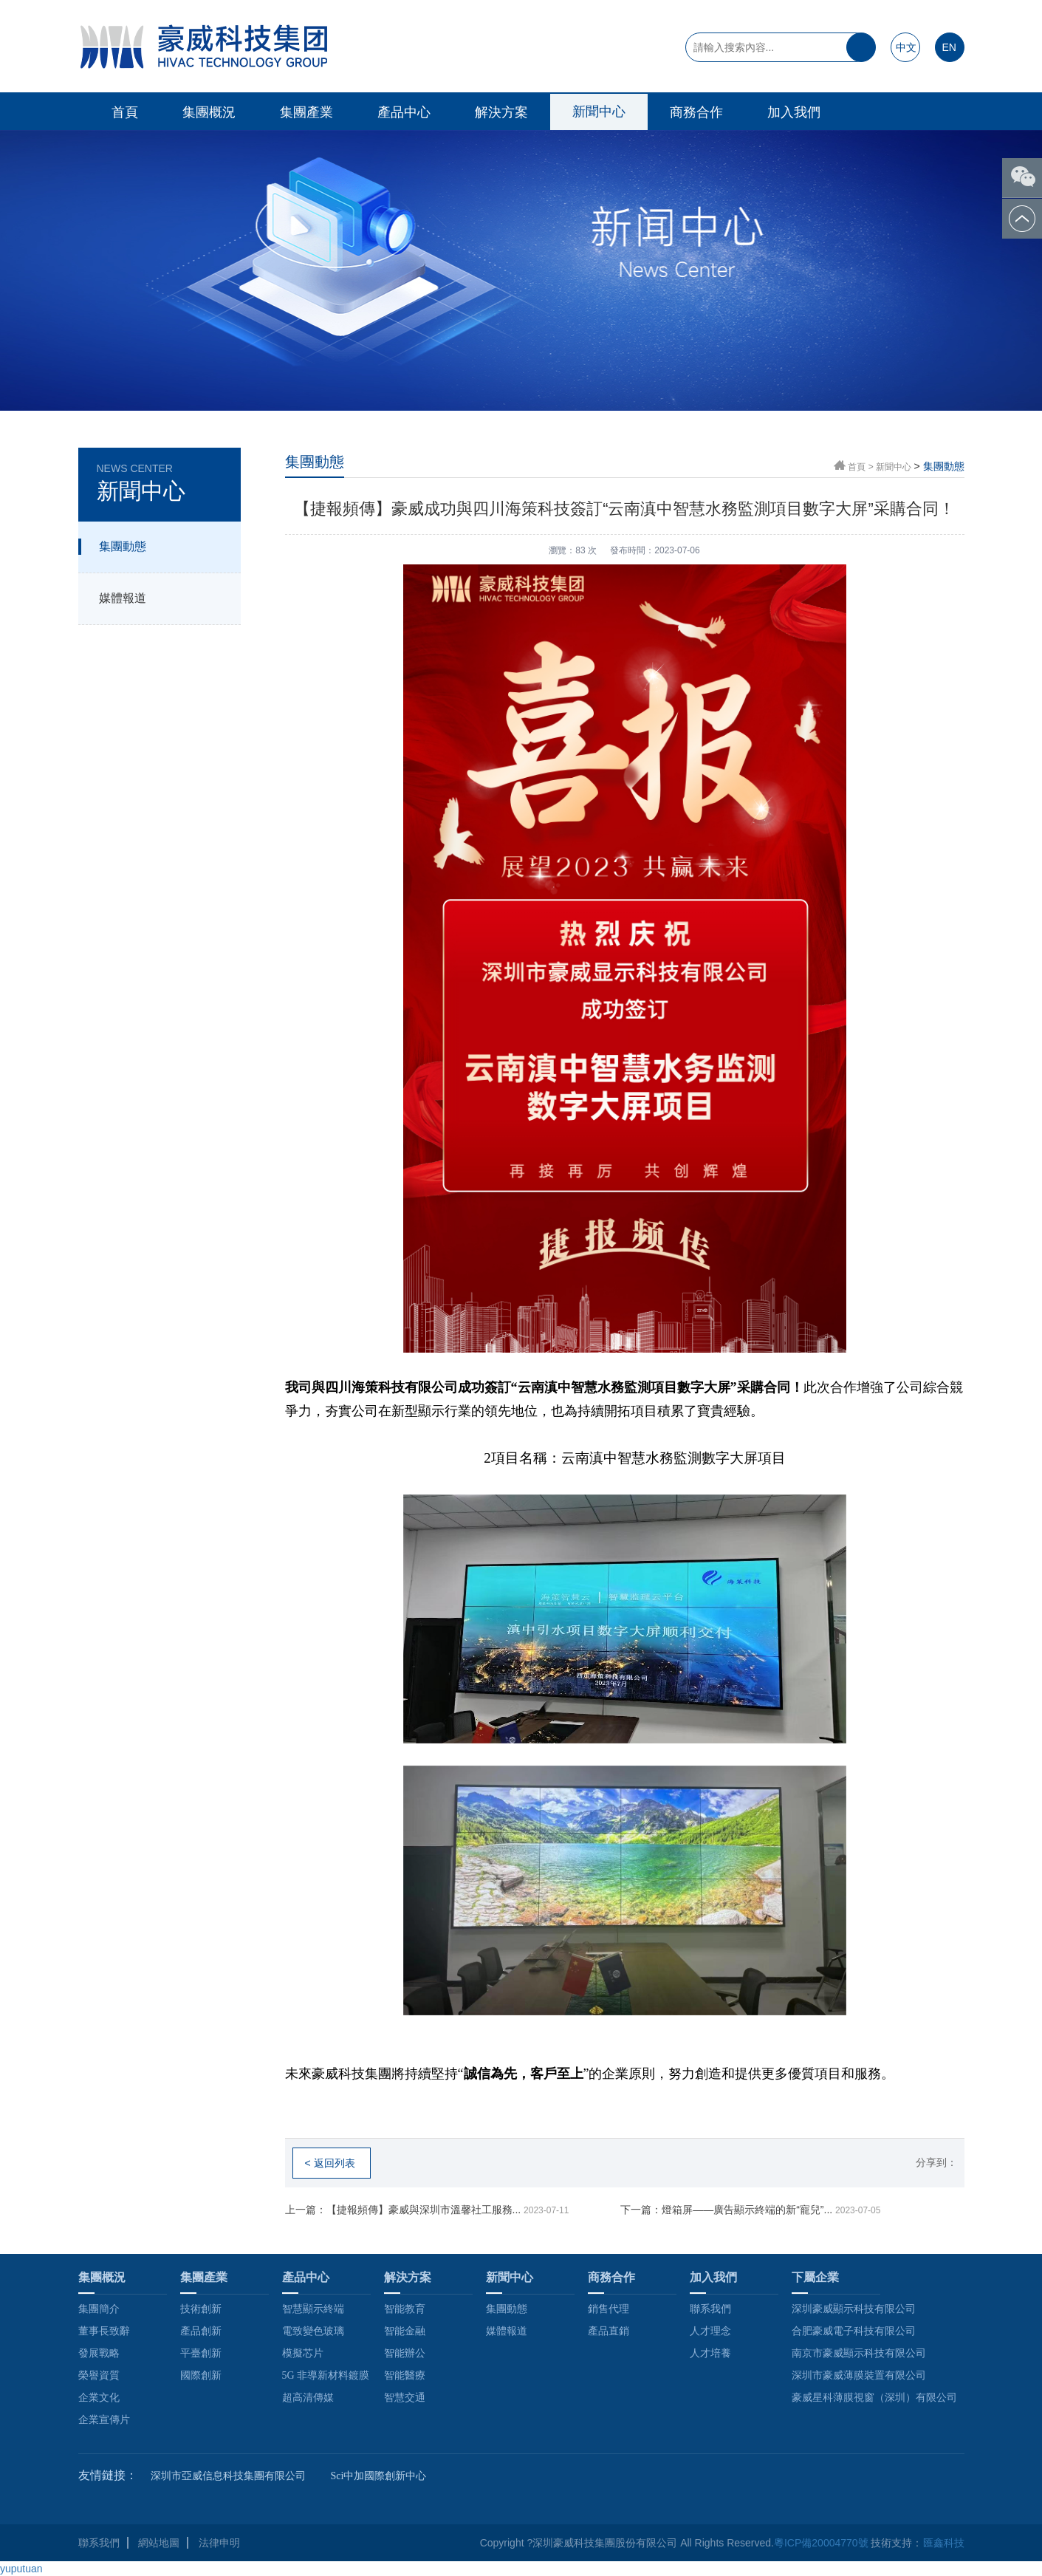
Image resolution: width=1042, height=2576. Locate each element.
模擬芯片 (302, 2353)
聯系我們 (710, 2308)
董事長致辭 (104, 2331)
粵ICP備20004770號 (821, 2543)
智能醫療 (404, 2375)
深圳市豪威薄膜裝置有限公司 (859, 2375)
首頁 (125, 112)
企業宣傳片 (104, 2419)
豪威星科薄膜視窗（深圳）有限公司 (874, 2397)
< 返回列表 (330, 2163)
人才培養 (710, 2353)
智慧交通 (404, 2397)
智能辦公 (404, 2353)
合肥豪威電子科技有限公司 (854, 2331)
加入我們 (793, 112)
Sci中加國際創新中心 (379, 2475)
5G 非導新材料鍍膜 (326, 2375)
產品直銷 (608, 2331)
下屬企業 (815, 2277)
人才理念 (710, 2331)
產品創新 (201, 2331)
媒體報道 (122, 598)
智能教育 (404, 2308)
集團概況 (209, 112)
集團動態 (122, 546)
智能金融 (404, 2331)
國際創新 (201, 2375)
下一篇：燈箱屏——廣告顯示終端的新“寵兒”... (750, 2209)
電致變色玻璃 (313, 2331)
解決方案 (501, 112)
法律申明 (219, 2543)
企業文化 (99, 2397)
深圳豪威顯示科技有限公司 (854, 2308)
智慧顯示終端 (313, 2308)
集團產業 (306, 112)
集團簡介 (99, 2308)
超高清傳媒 (308, 2397)
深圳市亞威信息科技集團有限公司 (228, 2475)
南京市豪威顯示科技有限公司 (859, 2353)
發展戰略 (99, 2353)
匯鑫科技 (943, 2543)
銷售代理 (608, 2308)
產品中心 (404, 112)
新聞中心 (598, 111)
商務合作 (696, 112)
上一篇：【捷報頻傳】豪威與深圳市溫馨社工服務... (427, 2209)
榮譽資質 (99, 2375)
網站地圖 (158, 2543)
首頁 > (862, 467)
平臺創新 (201, 2353)
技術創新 (201, 2308)
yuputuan (21, 2569)
